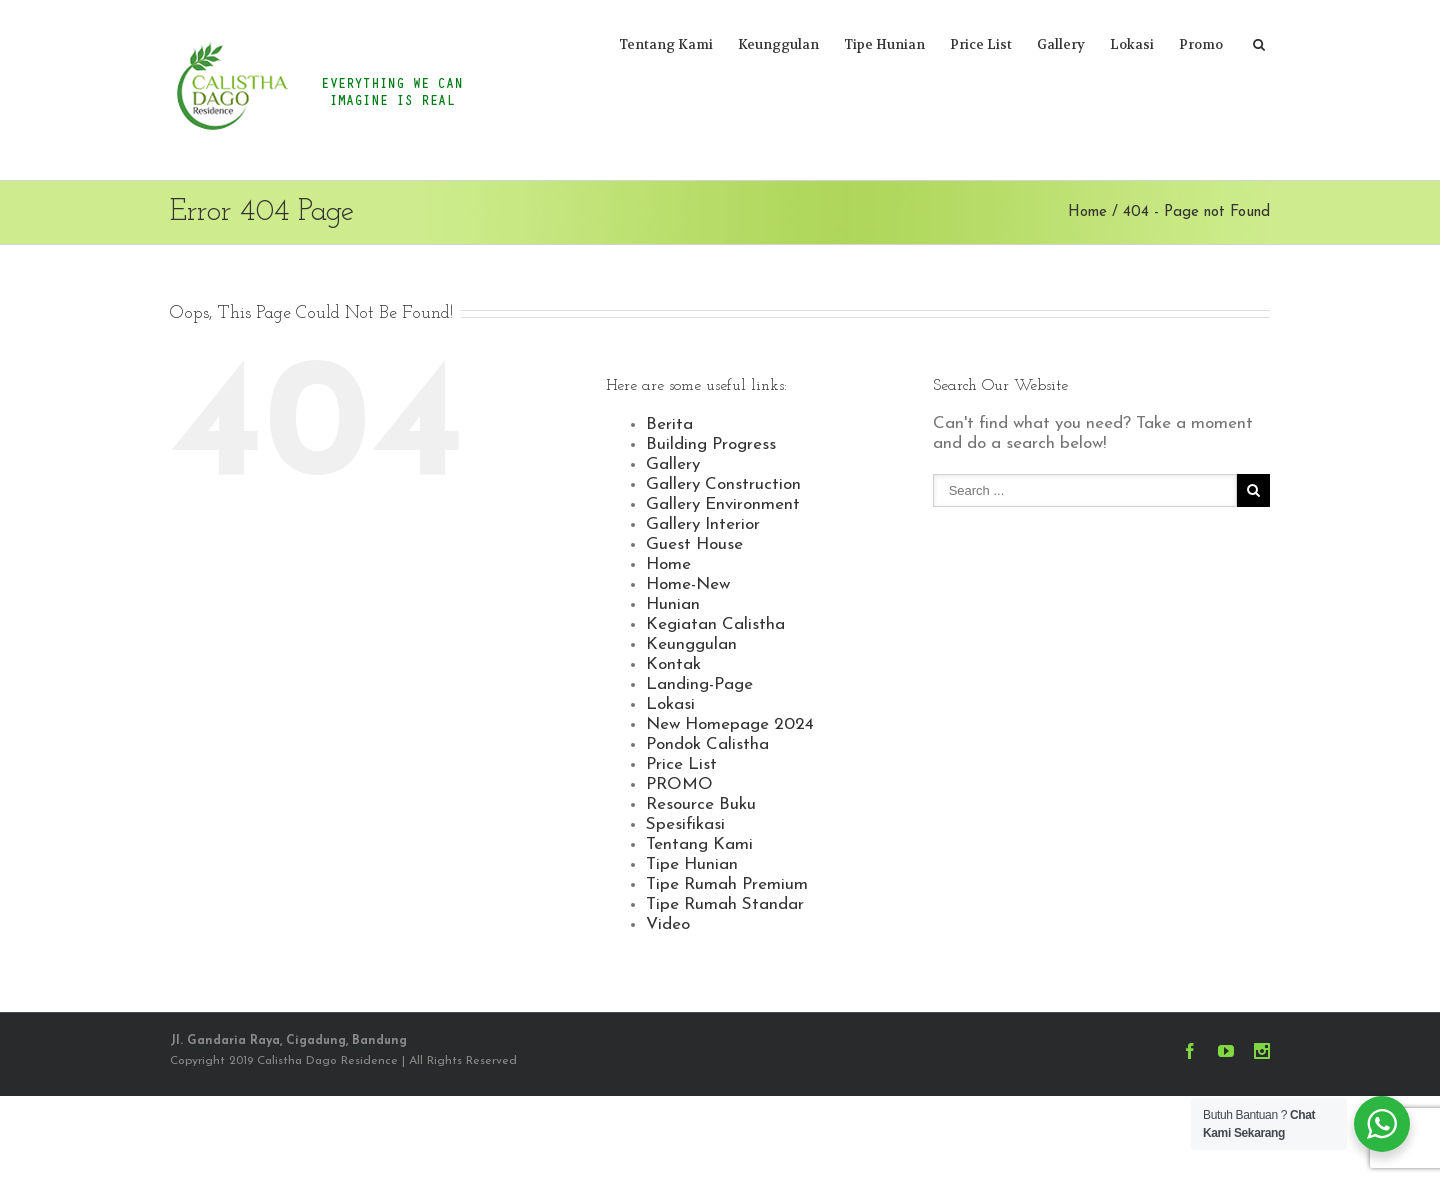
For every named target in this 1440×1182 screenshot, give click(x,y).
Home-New (688, 584)
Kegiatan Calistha (715, 624)
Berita (669, 424)
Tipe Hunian (884, 44)
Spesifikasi (685, 824)
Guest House (694, 544)
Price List (981, 44)
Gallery (1061, 44)
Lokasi (1132, 44)
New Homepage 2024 (730, 724)
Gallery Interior (703, 524)
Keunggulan (778, 44)
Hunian (673, 604)
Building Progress (711, 444)
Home (1087, 212)
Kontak (673, 664)
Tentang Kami (666, 44)
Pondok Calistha (707, 744)
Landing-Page (699, 684)
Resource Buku (701, 804)
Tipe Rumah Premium (727, 884)
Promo (1201, 44)
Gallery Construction (723, 484)
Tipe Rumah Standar (725, 904)
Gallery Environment (723, 504)
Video (668, 924)
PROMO (679, 784)
